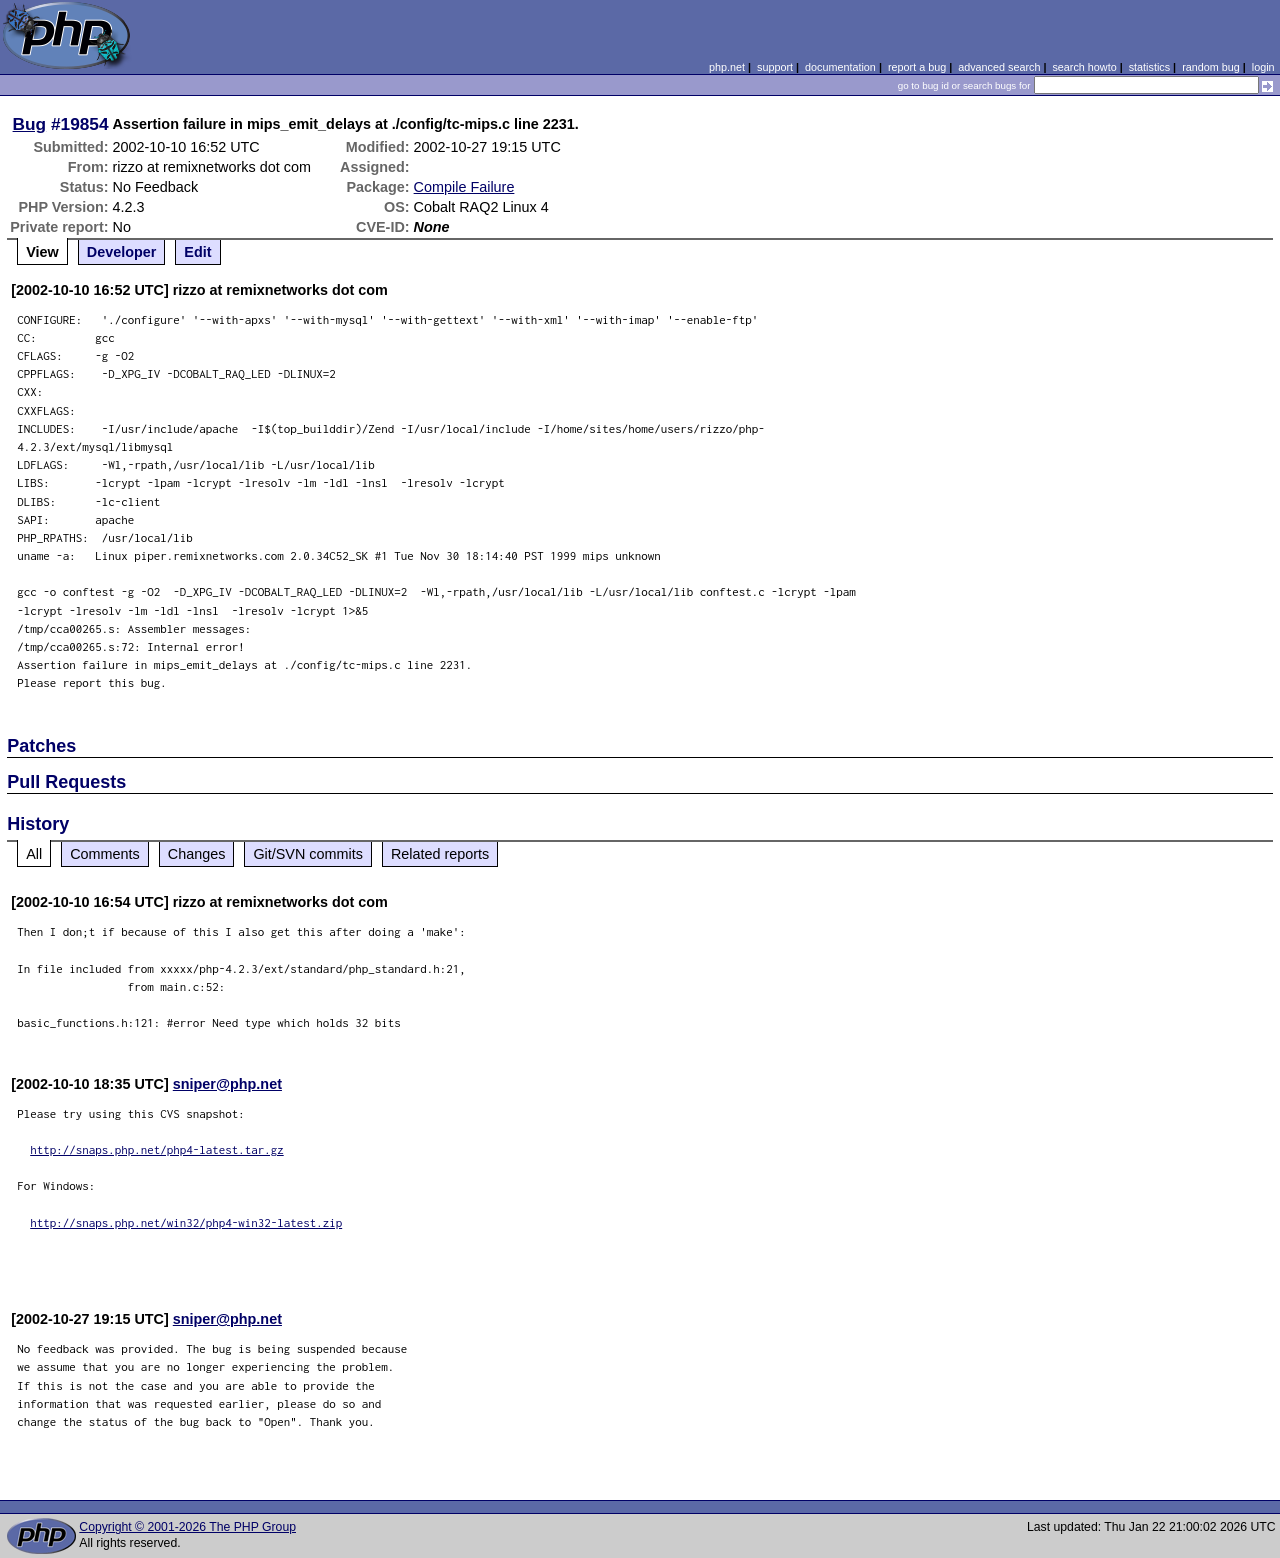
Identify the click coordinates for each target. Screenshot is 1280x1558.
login (1263, 67)
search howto (1084, 67)
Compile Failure (464, 187)
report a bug (917, 67)
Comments (105, 854)
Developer (122, 252)
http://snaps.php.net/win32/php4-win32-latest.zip (186, 1222)
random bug (1211, 67)
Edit (197, 252)
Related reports (440, 854)
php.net (727, 67)
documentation (840, 67)
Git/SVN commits (308, 854)
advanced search (999, 67)
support (775, 67)
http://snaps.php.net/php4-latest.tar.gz (157, 1149)
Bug (30, 124)
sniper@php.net (227, 1084)
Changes (197, 854)
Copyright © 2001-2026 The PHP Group (187, 1527)
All (34, 854)
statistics (1149, 67)
